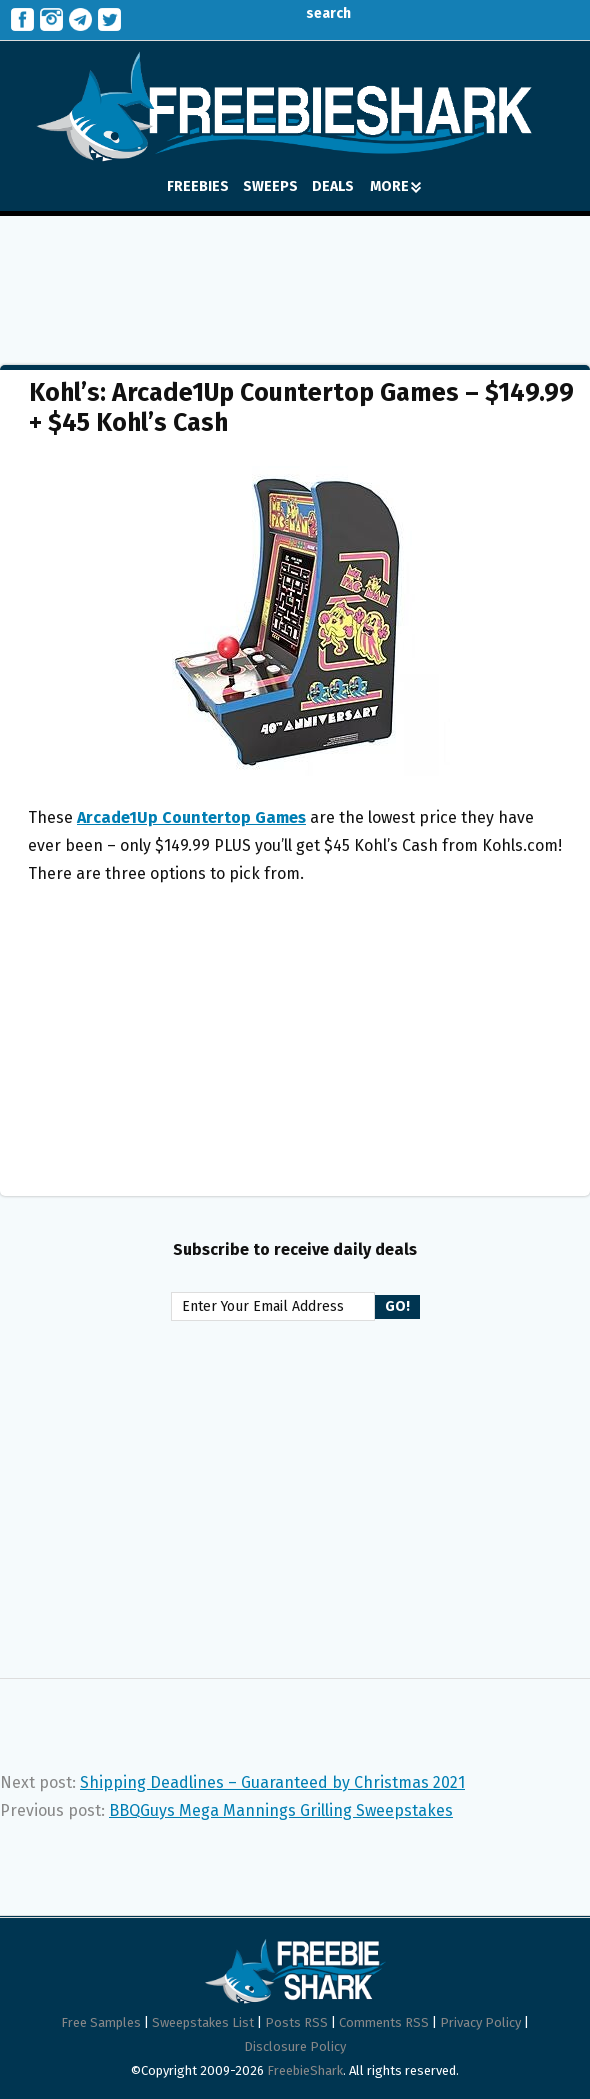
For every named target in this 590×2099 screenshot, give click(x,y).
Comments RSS (384, 2022)
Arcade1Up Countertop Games (191, 817)
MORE (395, 186)
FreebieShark (305, 2070)
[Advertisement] (295, 276)
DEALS (333, 186)
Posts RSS (296, 2022)
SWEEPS (270, 186)
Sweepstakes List (203, 2022)
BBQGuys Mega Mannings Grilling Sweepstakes (281, 1810)
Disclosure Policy (295, 2046)
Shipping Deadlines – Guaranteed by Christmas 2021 (272, 1782)
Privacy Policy (480, 2022)
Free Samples (101, 2022)
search (313, 13)
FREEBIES (198, 186)
